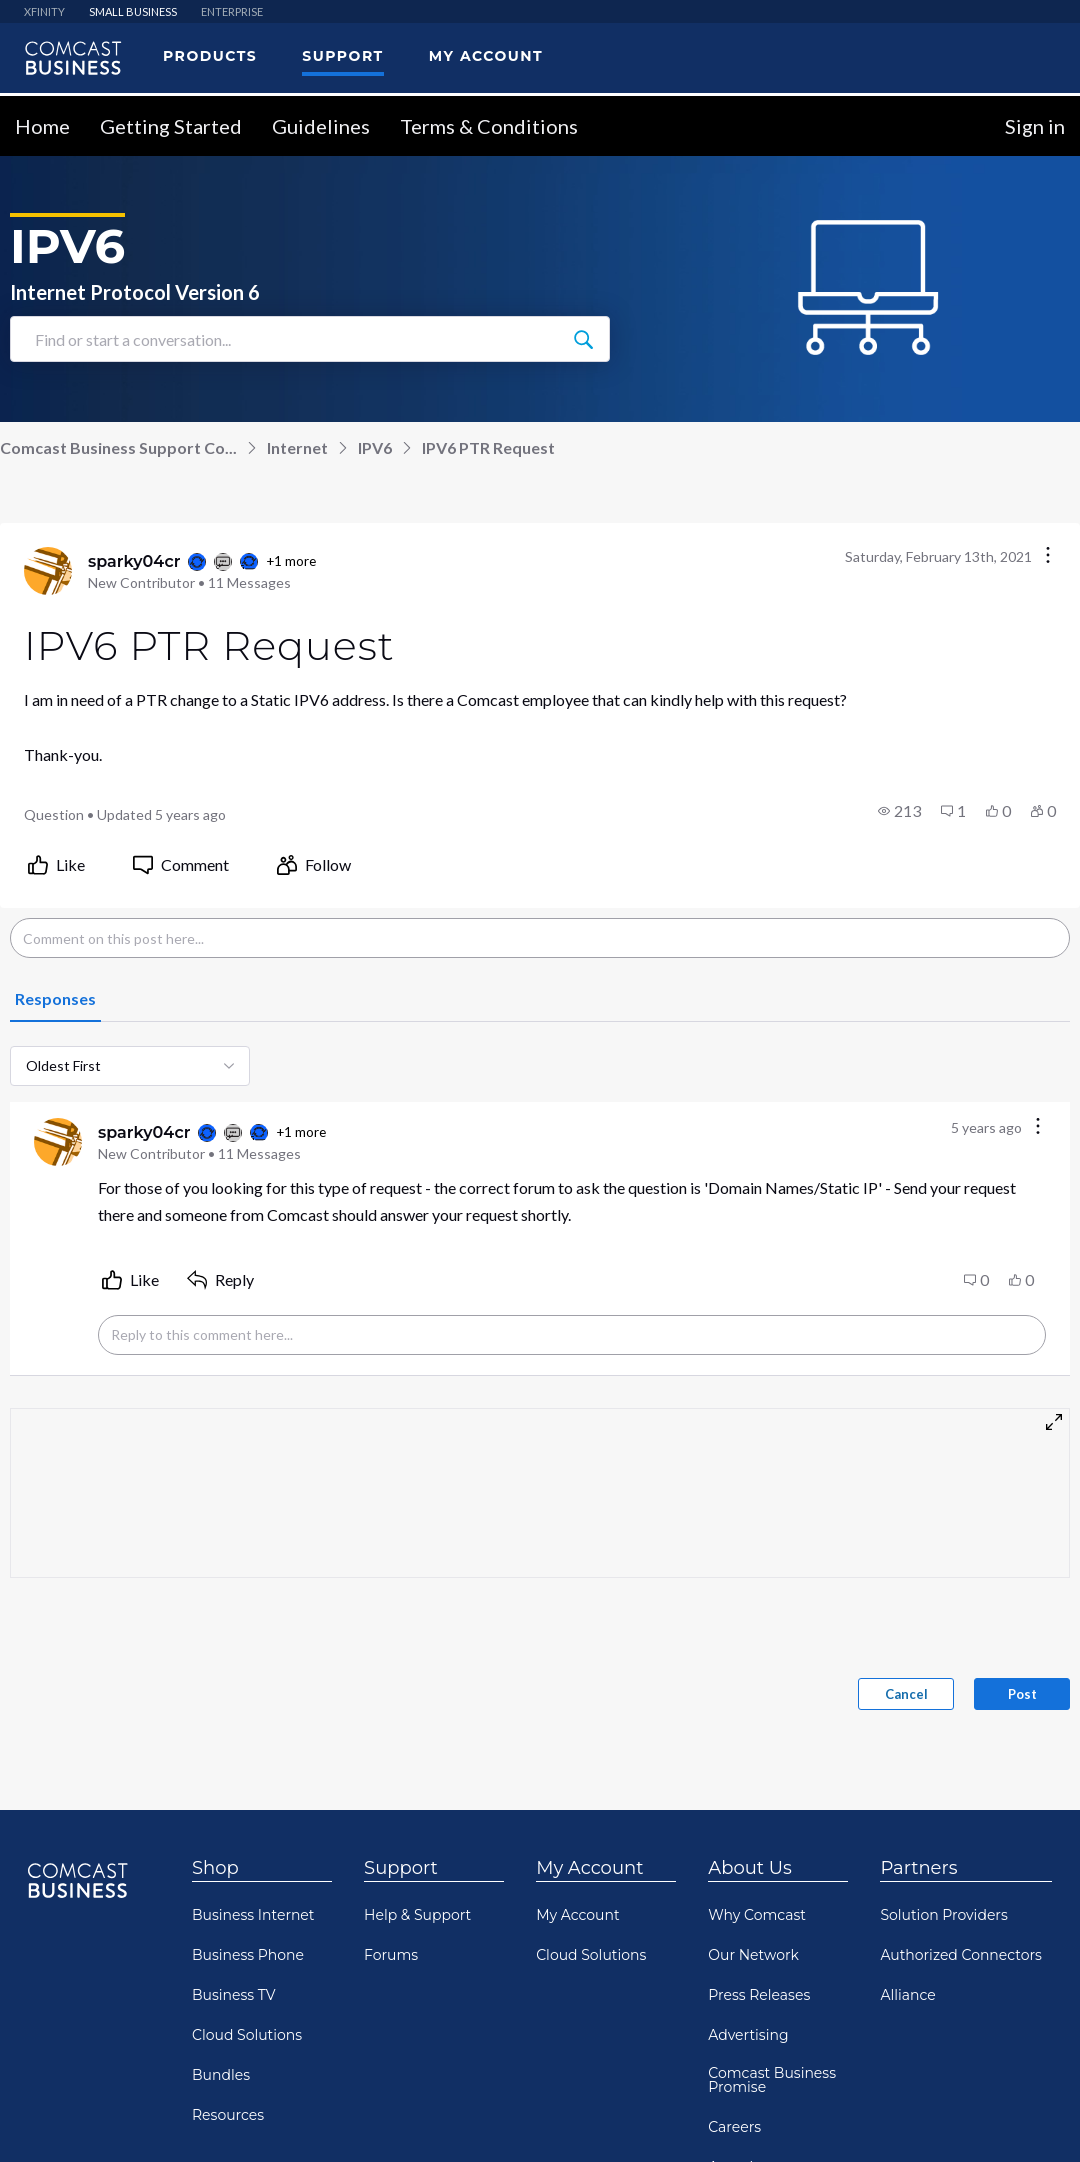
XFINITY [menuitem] (44, 11)
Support (401, 1868)
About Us (750, 1868)
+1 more (291, 561)
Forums (391, 1955)
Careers (734, 2127)
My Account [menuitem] (486, 56)
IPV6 (375, 447)
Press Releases (759, 1995)
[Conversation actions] (1048, 556)
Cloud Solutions (247, 2035)
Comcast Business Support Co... (118, 447)
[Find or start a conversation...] (583, 339)
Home (42, 126)
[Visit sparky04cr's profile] (48, 571)
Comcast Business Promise (772, 2080)
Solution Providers (943, 1915)
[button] (899, 811)
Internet (297, 447)
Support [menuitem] (342, 56)
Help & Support (417, 1915)
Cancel (906, 1694)
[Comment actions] (1038, 1127)
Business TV (234, 1995)
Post (1022, 1694)
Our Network (753, 1955)
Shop (215, 1868)
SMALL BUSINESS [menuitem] (133, 11)
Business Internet (253, 1915)
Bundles (221, 2075)
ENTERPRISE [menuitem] (232, 11)
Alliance (907, 1995)
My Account (589, 1868)
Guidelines (321, 126)
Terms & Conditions (489, 126)
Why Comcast (757, 1915)
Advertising (748, 2035)
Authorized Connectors (961, 1955)
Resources (228, 2115)
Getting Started (171, 126)
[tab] (55, 1000)
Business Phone (248, 1955)
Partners (918, 1868)
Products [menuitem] (210, 56)
